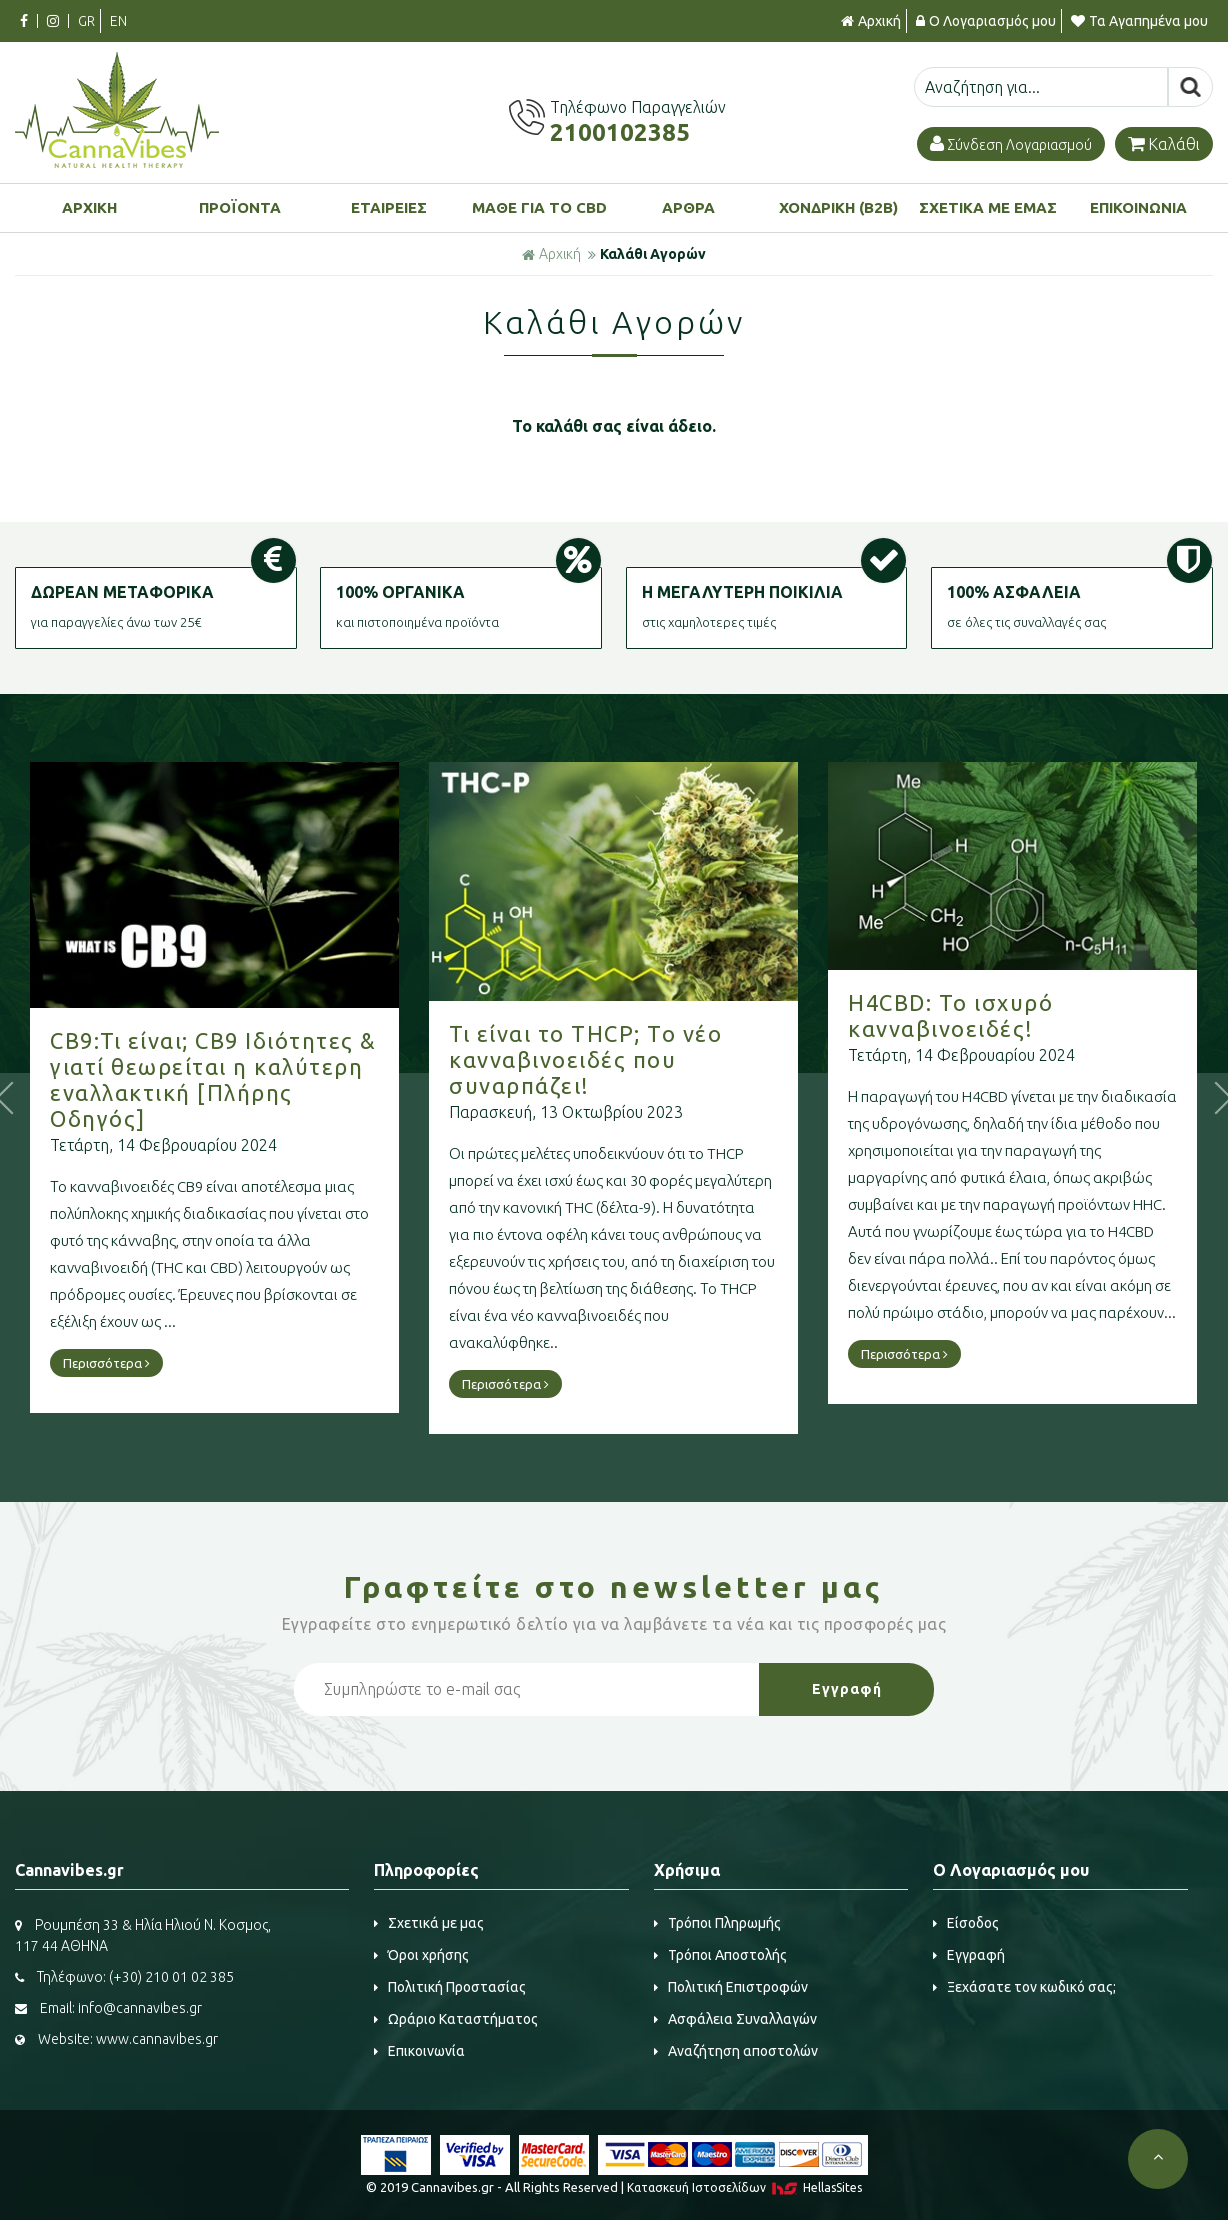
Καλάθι (1164, 144)
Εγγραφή (969, 1955)
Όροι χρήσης (421, 1955)
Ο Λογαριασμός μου (986, 21)
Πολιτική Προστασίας (450, 1987)
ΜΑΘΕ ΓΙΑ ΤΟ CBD (539, 207)
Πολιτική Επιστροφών (731, 1987)
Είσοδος (966, 1923)
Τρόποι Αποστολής (720, 1955)
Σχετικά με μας (429, 1923)
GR (86, 21)
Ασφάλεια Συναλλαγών (735, 2019)
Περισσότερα (106, 1363)
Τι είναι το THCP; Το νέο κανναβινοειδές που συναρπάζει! (585, 1059)
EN (118, 21)
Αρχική (871, 21)
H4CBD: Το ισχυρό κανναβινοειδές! (950, 1015)
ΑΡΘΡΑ (688, 207)
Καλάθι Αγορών (653, 254)
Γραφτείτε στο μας (614, 1587)
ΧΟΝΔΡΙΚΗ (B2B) (838, 207)
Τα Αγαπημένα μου (1139, 21)
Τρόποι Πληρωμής (717, 1923)
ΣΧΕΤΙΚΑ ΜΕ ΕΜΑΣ (988, 207)
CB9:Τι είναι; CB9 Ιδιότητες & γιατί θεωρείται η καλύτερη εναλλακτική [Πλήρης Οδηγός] (213, 1079)
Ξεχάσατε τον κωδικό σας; (1024, 1987)
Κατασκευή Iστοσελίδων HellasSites (744, 2187)
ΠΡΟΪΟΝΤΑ (240, 207)
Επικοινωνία (419, 2051)
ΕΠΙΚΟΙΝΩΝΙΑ (1138, 207)
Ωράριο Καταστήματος (456, 2019)
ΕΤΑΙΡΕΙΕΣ (389, 207)
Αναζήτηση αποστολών (736, 2051)
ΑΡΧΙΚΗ (89, 207)
